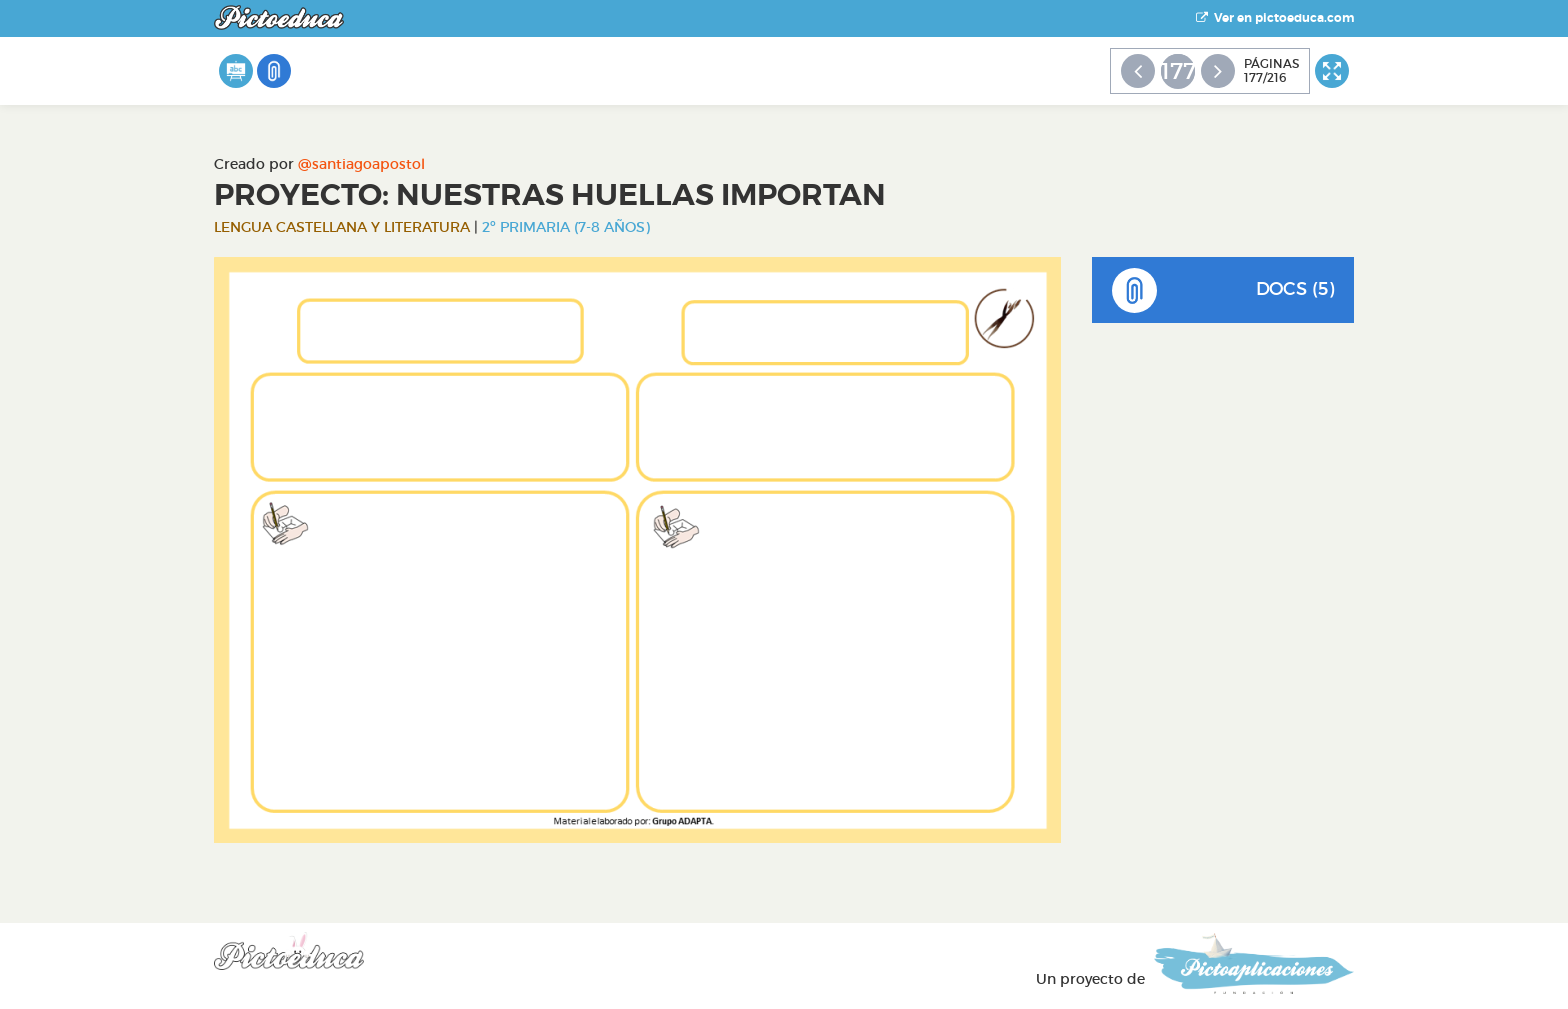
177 (1178, 71)
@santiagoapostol (361, 164)
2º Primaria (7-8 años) (566, 227)
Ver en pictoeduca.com (1275, 18)
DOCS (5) (1223, 290)
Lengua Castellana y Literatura (342, 227)
